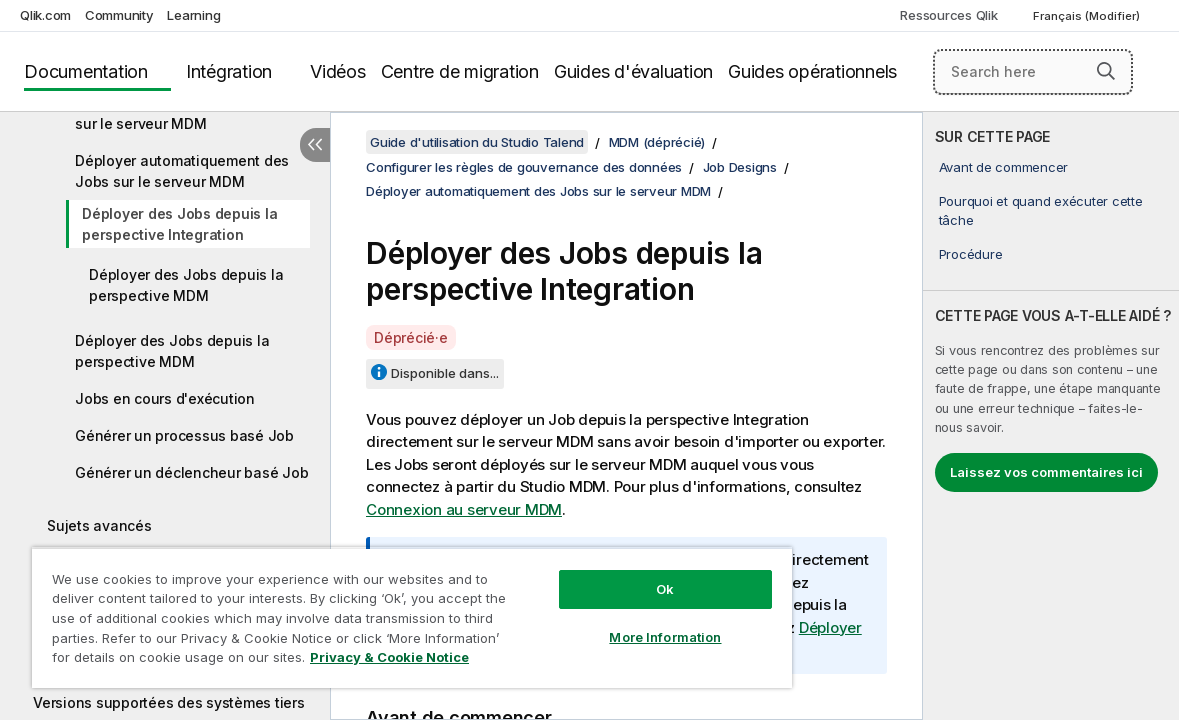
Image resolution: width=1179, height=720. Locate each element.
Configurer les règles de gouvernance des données (524, 167)
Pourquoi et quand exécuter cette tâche (1041, 210)
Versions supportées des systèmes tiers (169, 702)
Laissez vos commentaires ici (1046, 472)
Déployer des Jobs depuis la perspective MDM (186, 285)
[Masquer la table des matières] (315, 145)
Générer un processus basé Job (184, 435)
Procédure (971, 254)
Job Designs (740, 167)
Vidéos (338, 71)
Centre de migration (460, 71)
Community (119, 15)
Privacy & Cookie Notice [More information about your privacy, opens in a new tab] (168, 661)
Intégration (229, 71)
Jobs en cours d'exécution (165, 398)
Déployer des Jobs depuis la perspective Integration (179, 224)
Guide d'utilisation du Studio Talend (477, 142)
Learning (193, 15)
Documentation (86, 71)
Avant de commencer (1004, 167)
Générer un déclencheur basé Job (191, 472)
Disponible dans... (445, 373)
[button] (1106, 71)
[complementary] (1051, 416)
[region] (374, 610)
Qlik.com (45, 15)
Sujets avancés (99, 525)
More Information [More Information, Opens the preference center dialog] (601, 622)
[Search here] (1033, 72)
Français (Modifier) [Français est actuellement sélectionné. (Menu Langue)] (1088, 16)
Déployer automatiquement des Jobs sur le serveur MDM (182, 171)
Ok (601, 574)
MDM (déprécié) (657, 142)
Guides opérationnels (812, 71)
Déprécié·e (411, 337)
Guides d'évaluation (633, 71)
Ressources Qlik (948, 15)
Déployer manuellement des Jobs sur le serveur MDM (189, 113)
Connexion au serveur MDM (464, 509)
